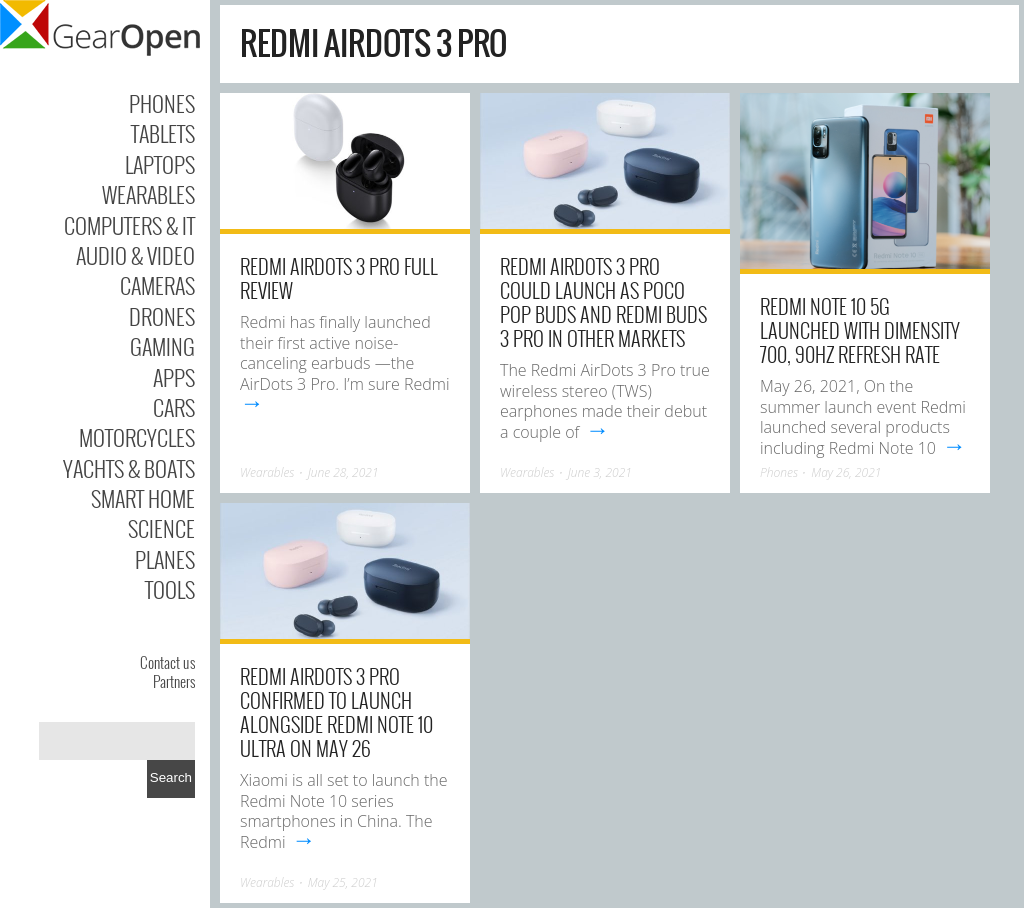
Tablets (163, 133)
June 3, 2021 (600, 472)
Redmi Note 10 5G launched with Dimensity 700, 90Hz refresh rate (860, 330)
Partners (174, 681)
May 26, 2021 (846, 472)
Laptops (160, 164)
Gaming (162, 346)
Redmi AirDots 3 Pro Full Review (339, 278)
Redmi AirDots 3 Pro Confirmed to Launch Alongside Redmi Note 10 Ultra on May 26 (336, 712)
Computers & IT (129, 225)
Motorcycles (137, 437)
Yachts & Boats (129, 468)
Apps (174, 377)
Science (161, 528)
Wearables (148, 194)
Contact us (167, 662)
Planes (165, 559)
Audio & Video (135, 255)
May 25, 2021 (343, 882)
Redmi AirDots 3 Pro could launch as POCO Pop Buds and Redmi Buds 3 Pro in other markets (603, 302)
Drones (162, 316)
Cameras (157, 285)
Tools (170, 589)
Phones (162, 103)
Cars (174, 407)
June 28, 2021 (343, 472)
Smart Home (143, 498)
